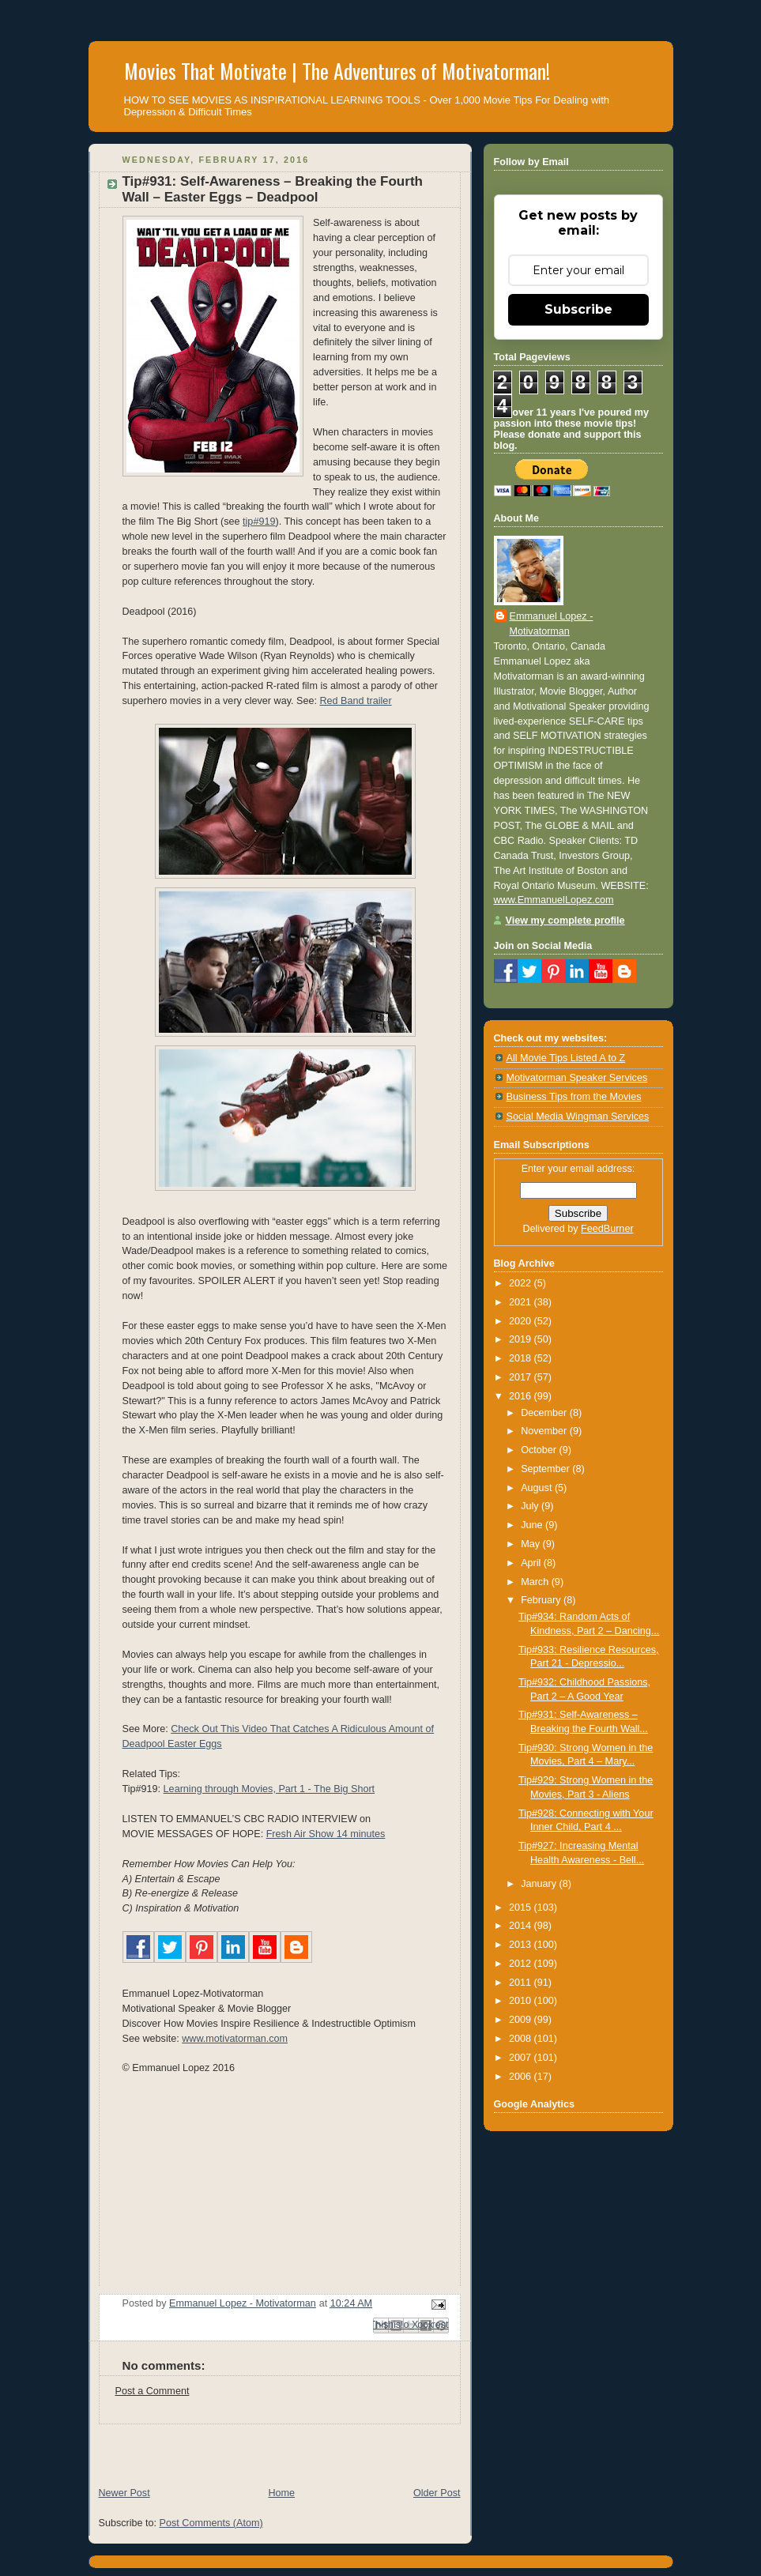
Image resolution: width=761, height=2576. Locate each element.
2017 (521, 1377)
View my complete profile (565, 920)
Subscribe (578, 309)
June (533, 1525)
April (532, 1563)
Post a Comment (152, 2391)
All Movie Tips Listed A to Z (566, 1058)
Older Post (437, 2493)
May (531, 1544)
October (540, 1450)
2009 (521, 2019)
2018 (521, 1358)
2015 (521, 1907)
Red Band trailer (355, 700)
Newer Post (124, 2493)
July (531, 1506)
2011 (521, 1982)
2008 (521, 2038)
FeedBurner (607, 1228)
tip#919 (259, 521)
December (545, 1412)
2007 (521, 2057)
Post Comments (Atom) (211, 2523)
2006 (521, 2076)
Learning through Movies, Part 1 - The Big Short (269, 1789)
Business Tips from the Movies (574, 1096)
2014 (521, 1925)
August (538, 1487)
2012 (521, 1963)
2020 (521, 1321)
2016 (521, 1396)
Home (281, 2493)
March (536, 1581)
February (542, 1600)
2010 (521, 2000)
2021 (521, 1302)
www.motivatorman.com (235, 2038)
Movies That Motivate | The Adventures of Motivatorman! (337, 70)
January (540, 1883)
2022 (521, 1283)
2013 (521, 1944)
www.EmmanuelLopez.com (554, 900)
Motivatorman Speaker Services (577, 1077)
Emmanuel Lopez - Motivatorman (551, 624)
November (545, 1431)
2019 (521, 1339)
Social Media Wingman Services (578, 1116)
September (546, 1468)
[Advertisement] (273, 2448)
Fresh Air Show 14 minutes (326, 1834)
